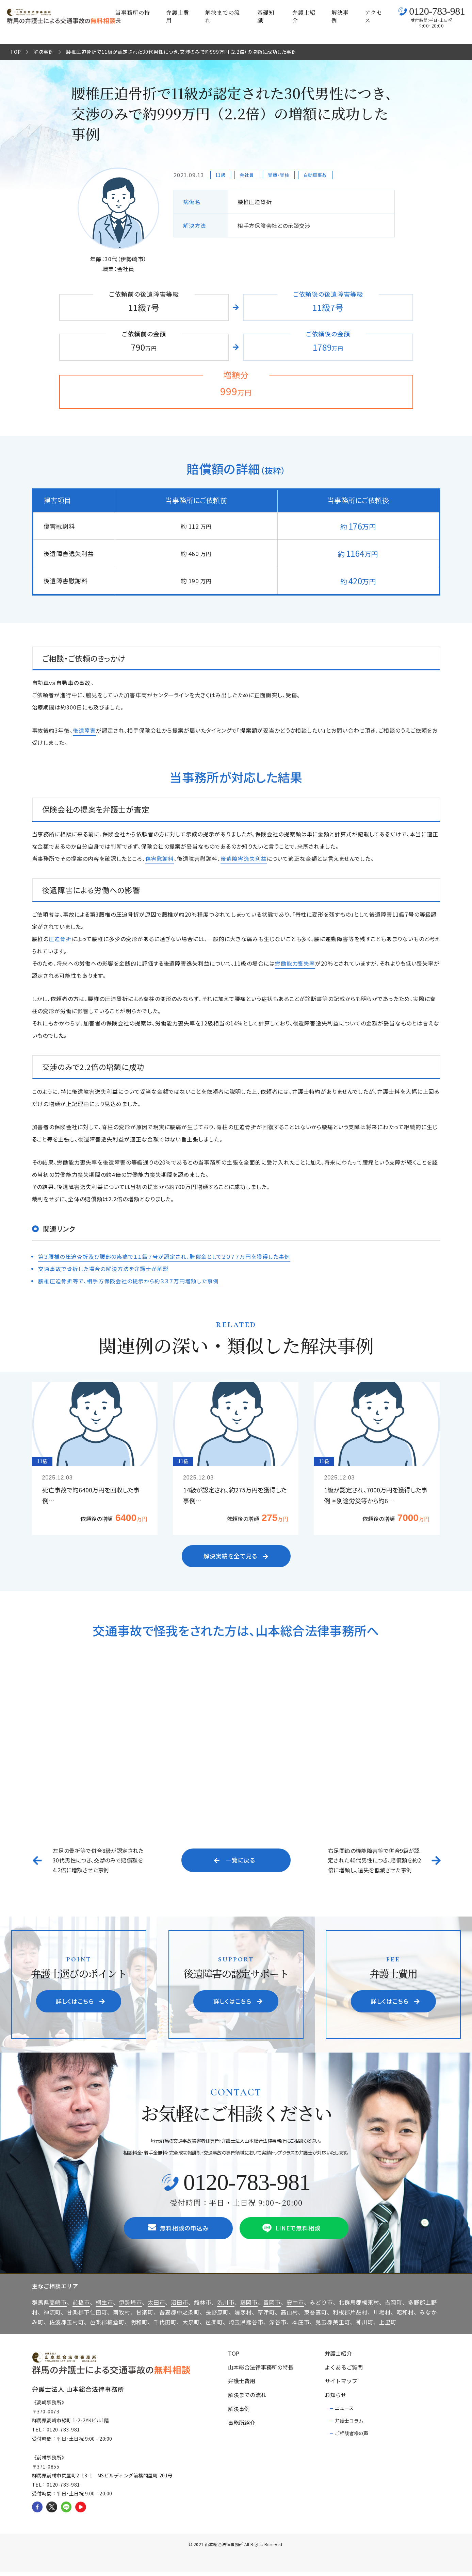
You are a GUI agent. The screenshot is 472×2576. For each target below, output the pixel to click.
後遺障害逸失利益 (244, 858)
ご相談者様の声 (351, 2436)
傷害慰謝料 (159, 858)
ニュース (344, 2411)
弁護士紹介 (303, 16)
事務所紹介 (241, 2426)
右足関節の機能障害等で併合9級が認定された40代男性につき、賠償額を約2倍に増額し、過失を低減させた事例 (374, 1862)
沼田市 (179, 2306)
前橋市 (81, 2306)
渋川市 (225, 2306)
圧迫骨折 (60, 939)
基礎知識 (266, 16)
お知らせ (335, 2398)
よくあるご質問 (344, 2371)
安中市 (295, 2306)
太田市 (156, 2306)
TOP (15, 51)
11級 (221, 174)
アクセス (373, 16)
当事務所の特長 (132, 16)
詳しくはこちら (81, 2004)
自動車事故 (319, 174)
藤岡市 (249, 2306)
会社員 (248, 174)
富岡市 (272, 2306)
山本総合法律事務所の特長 (260, 2371)
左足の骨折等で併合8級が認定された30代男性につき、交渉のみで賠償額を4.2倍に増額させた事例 (98, 1862)
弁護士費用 (177, 16)
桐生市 (104, 2306)
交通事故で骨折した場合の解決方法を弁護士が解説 (103, 1269)
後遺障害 (84, 730)
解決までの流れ (222, 16)
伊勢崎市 (130, 2306)
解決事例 (340, 16)
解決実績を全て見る (237, 1557)
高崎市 (58, 2306)
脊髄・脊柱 (281, 174)
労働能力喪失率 (295, 963)
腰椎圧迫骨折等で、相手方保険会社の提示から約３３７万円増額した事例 (128, 1281)
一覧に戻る (234, 1862)
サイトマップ (341, 2384)
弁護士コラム (349, 2424)
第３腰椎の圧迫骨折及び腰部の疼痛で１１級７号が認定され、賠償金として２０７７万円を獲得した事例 (164, 1256)
